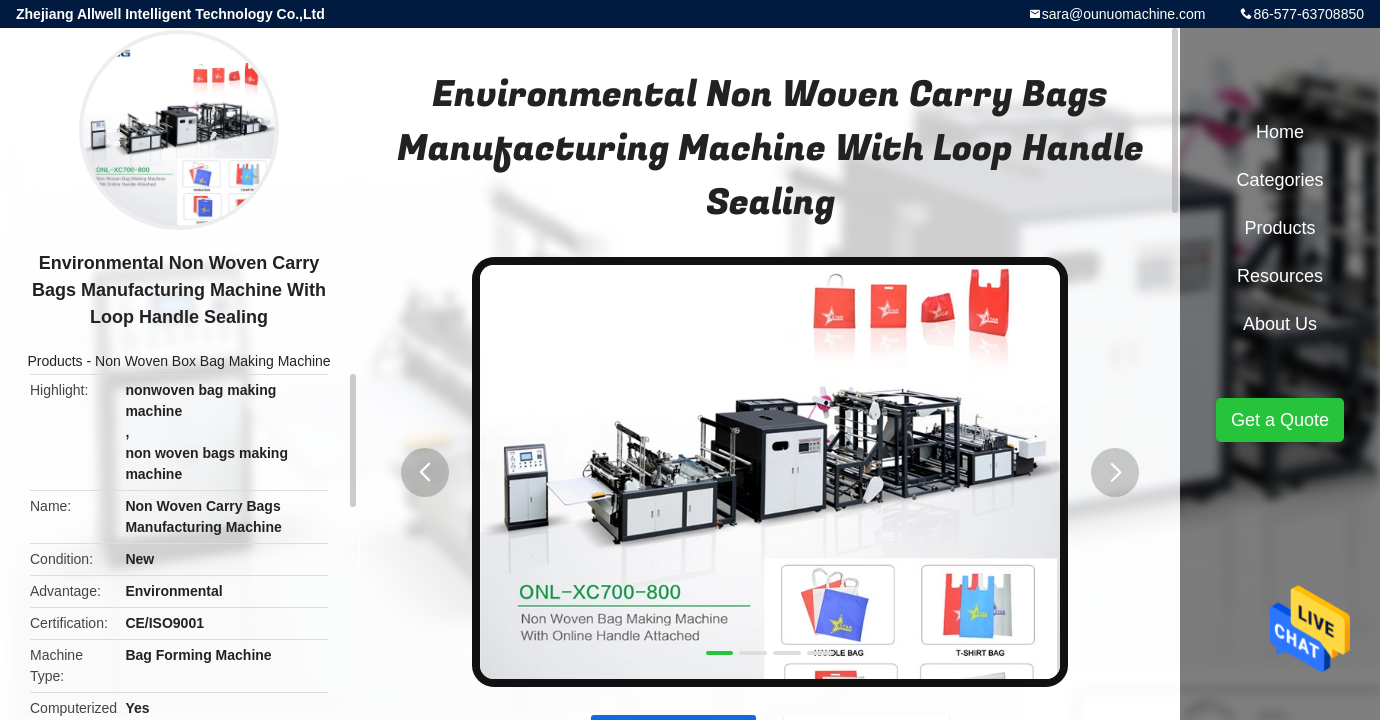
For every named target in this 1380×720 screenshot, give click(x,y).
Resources (1280, 276)
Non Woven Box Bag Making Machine (213, 361)
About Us (1280, 324)
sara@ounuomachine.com (1124, 14)
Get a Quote (1280, 420)
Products (54, 361)
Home (1280, 132)
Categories (1279, 180)
